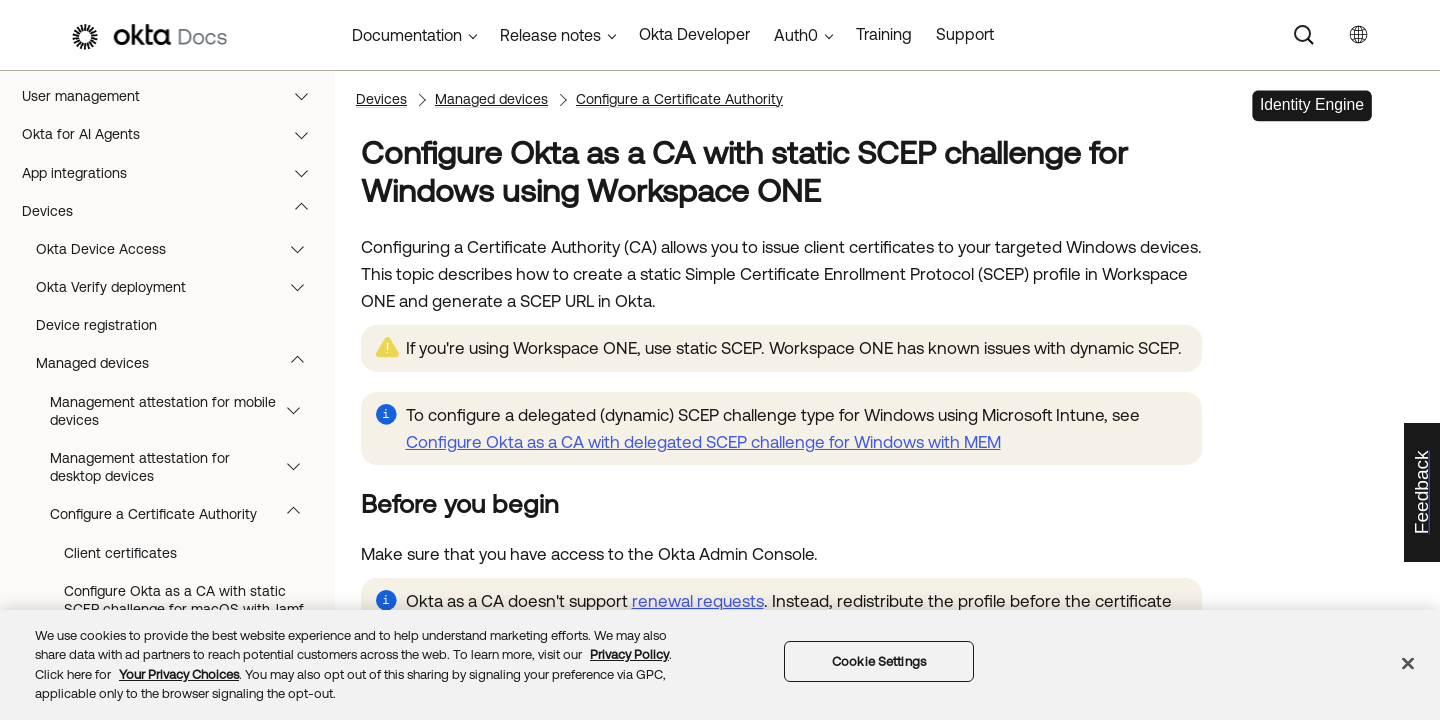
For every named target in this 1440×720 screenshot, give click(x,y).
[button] (306, 89)
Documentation (407, 35)
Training (884, 34)
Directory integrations (174, 165)
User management (174, 203)
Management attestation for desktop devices (184, 574)
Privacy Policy (629, 654)
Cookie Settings (879, 661)
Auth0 (796, 35)
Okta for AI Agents (174, 241)
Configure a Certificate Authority (679, 99)
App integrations (174, 280)
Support (965, 34)
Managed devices (179, 470)
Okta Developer (694, 34)
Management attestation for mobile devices (184, 518)
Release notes (550, 35)
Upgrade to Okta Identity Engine (174, 89)
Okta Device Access (179, 356)
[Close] (1408, 663)
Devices (174, 318)
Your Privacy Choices (179, 674)
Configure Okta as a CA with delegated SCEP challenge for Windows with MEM (703, 442)
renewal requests (698, 601)
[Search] (1304, 35)
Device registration (96, 432)
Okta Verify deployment (179, 394)
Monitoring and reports (174, 127)
